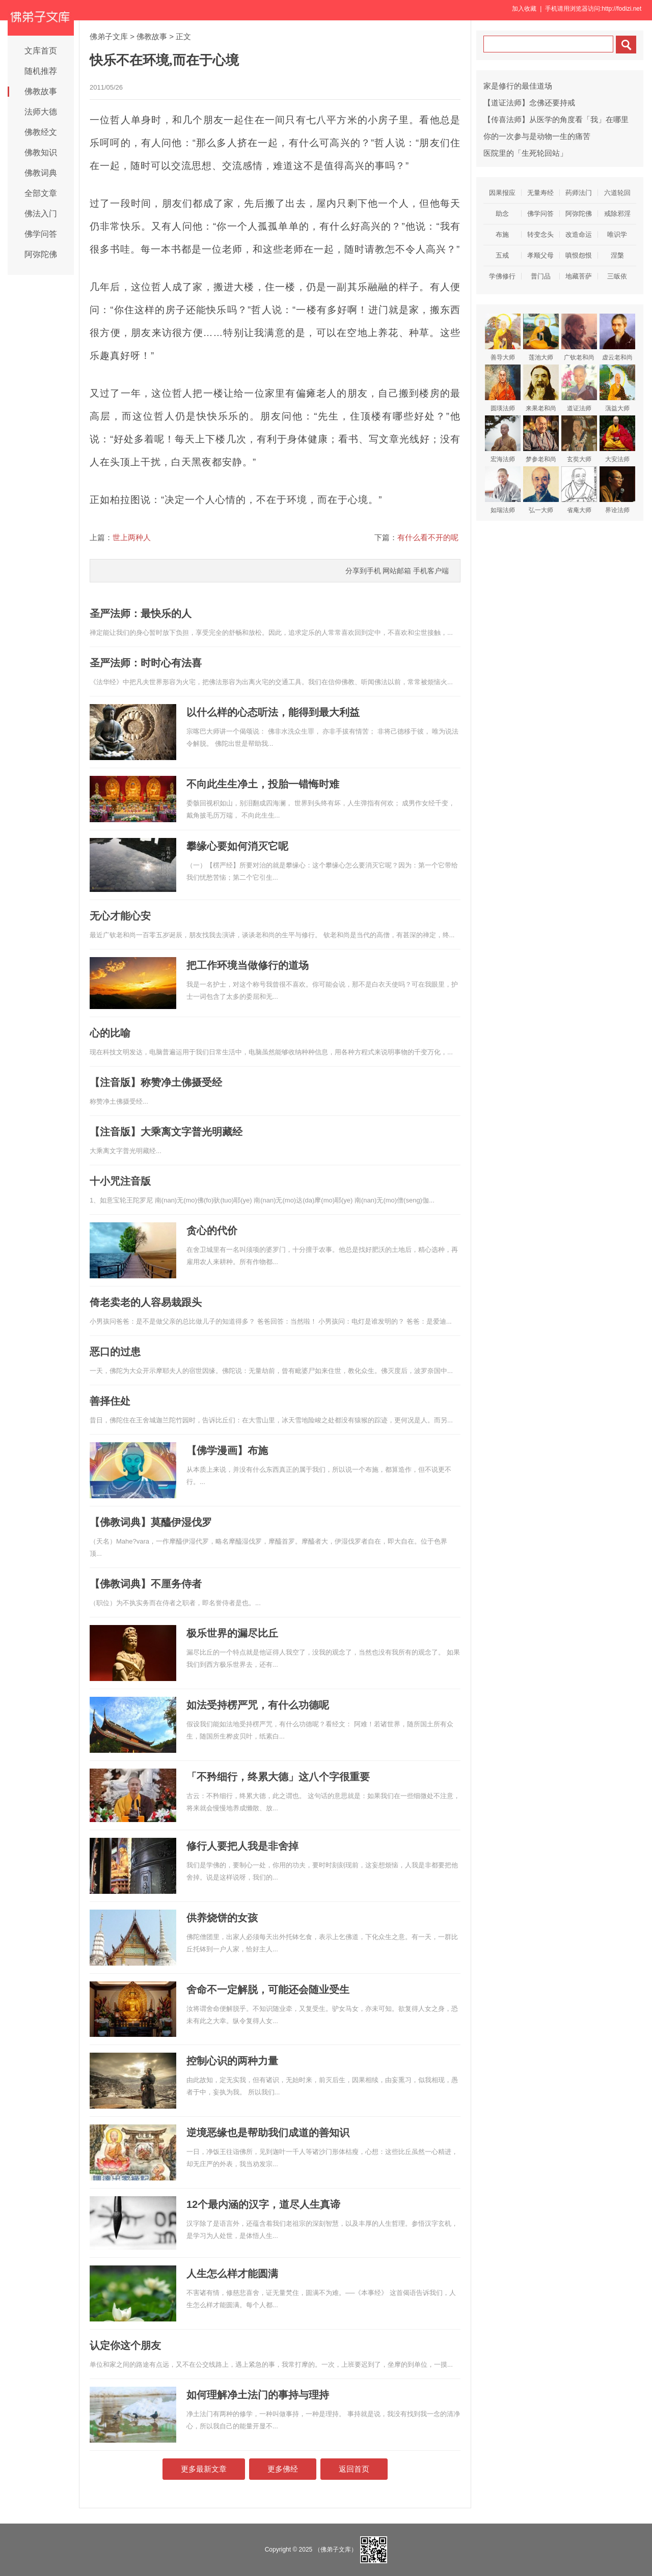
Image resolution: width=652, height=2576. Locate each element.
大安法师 (617, 439)
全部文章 (40, 193)
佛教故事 (40, 91)
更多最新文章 (204, 2469)
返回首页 (354, 2469)
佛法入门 (40, 213)
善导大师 (503, 337)
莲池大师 (541, 337)
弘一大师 (541, 490)
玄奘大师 (579, 439)
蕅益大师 (617, 388)
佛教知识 (40, 152)
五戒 (502, 255)
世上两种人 (132, 537)
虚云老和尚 (617, 337)
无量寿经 (540, 192)
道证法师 (579, 388)
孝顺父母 (540, 255)
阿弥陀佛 (40, 254)
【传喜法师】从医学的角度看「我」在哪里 (556, 119)
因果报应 (502, 192)
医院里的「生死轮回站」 (525, 153)
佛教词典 (40, 173)
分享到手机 (363, 571)
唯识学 (617, 234)
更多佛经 (282, 2469)
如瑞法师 (503, 490)
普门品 (541, 276)
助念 (502, 213)
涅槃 (617, 255)
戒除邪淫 (617, 213)
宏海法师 (503, 439)
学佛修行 (502, 276)
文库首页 (40, 50)
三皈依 (617, 276)
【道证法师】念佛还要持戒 (529, 102)
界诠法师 (617, 490)
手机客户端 (431, 571)
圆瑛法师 (503, 388)
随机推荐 (40, 71)
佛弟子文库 (109, 36)
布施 (502, 234)
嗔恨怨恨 (578, 255)
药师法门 (578, 192)
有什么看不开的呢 (427, 537)
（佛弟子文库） (335, 2549)
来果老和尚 (541, 388)
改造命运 (578, 234)
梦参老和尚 (541, 439)
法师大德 (40, 111)
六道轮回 (617, 192)
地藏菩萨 (578, 276)
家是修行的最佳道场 (517, 85)
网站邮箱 (397, 571)
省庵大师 (579, 490)
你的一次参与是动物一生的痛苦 (536, 136)
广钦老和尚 (579, 337)
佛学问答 (40, 234)
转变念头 (540, 234)
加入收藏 (524, 8)
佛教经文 (40, 132)
